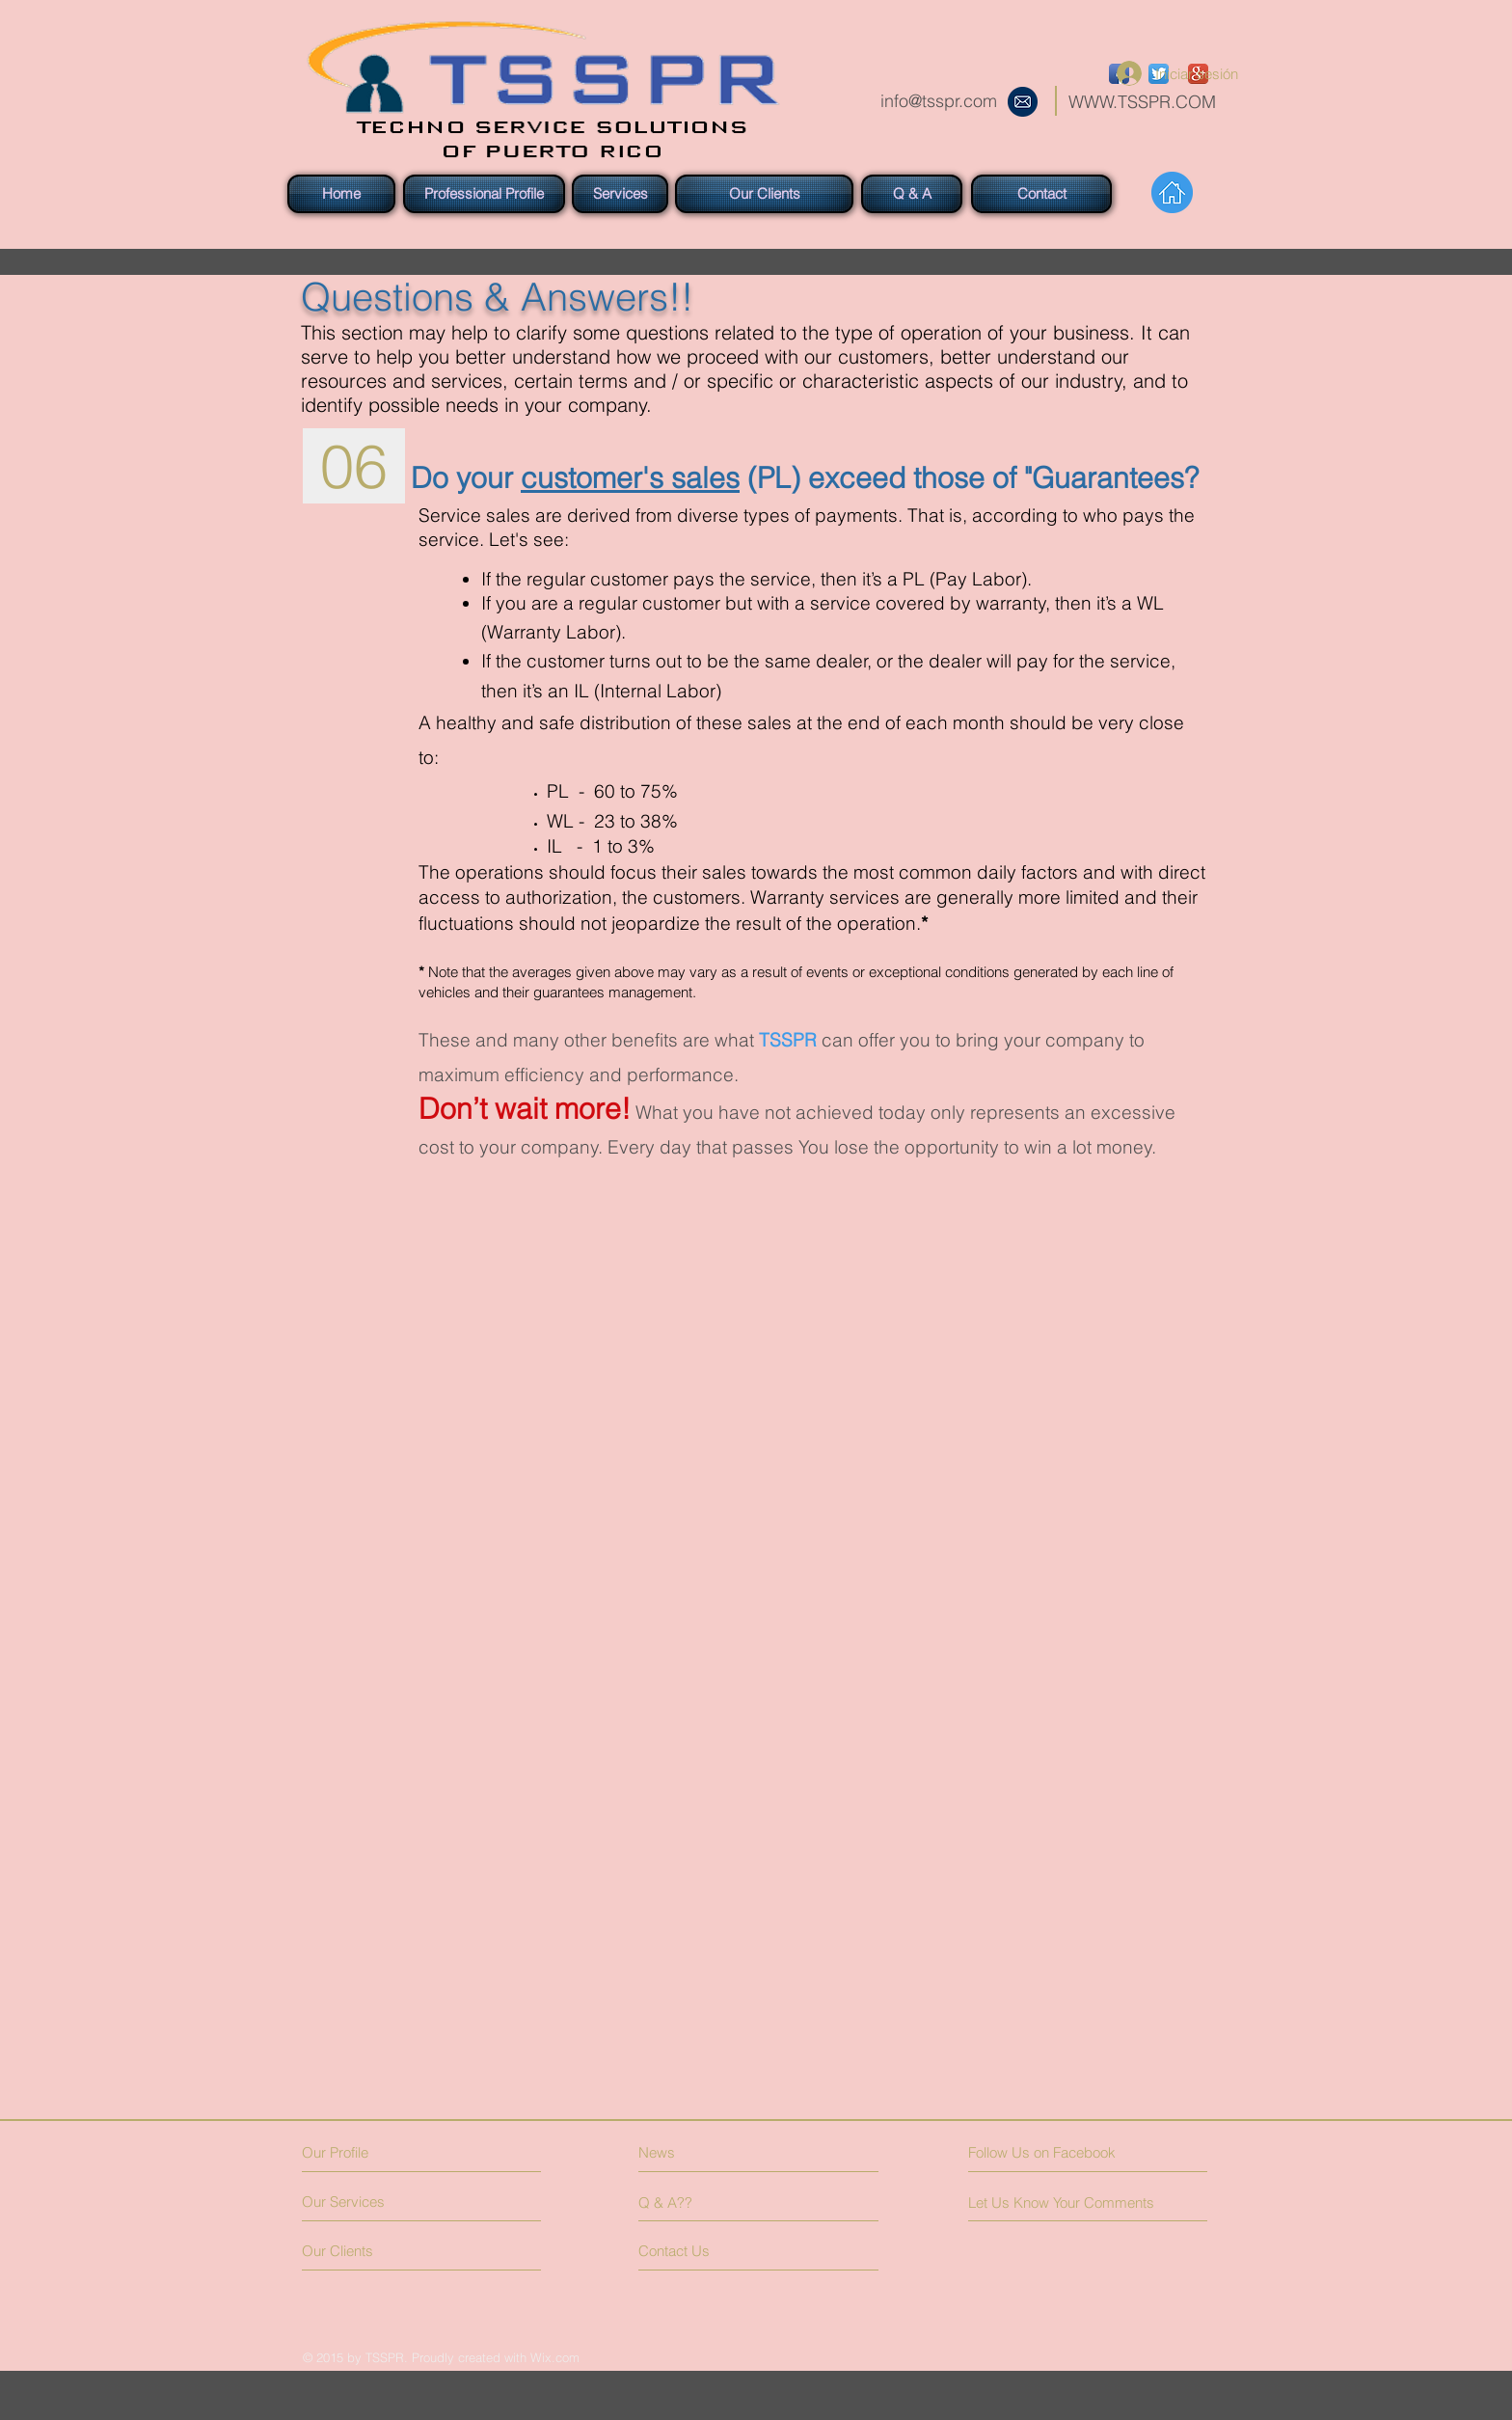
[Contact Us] (711, 2251)
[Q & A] (911, 194)
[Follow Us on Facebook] (1054, 2152)
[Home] (341, 194)
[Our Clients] (764, 194)
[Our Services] (374, 2201)
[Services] (620, 194)
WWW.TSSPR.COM (1142, 102)
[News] (722, 2152)
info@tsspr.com (938, 101)
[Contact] (1041, 194)
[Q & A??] (693, 2202)
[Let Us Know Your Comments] (1066, 2202)
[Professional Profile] (484, 194)
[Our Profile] (385, 2152)
